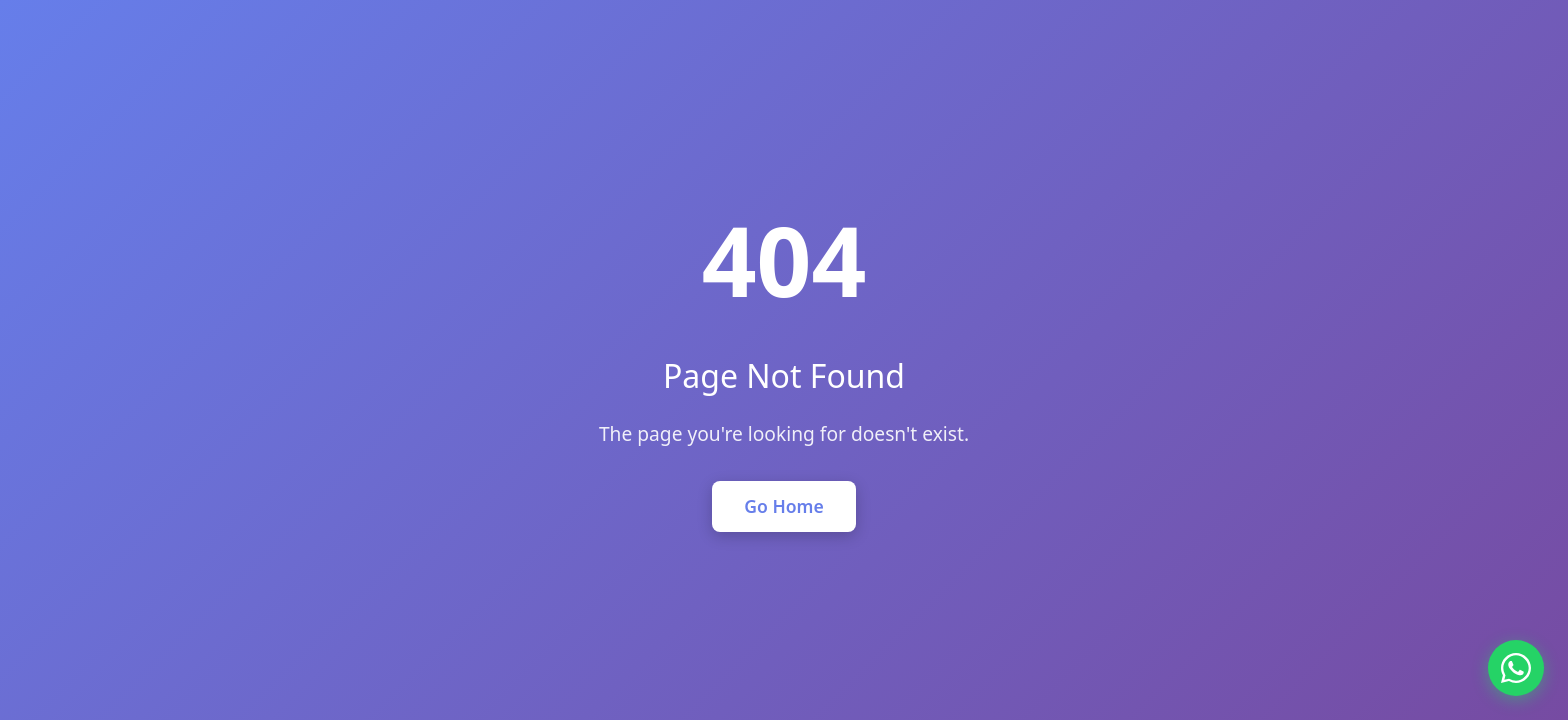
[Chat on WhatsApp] (1516, 668)
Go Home (784, 506)
